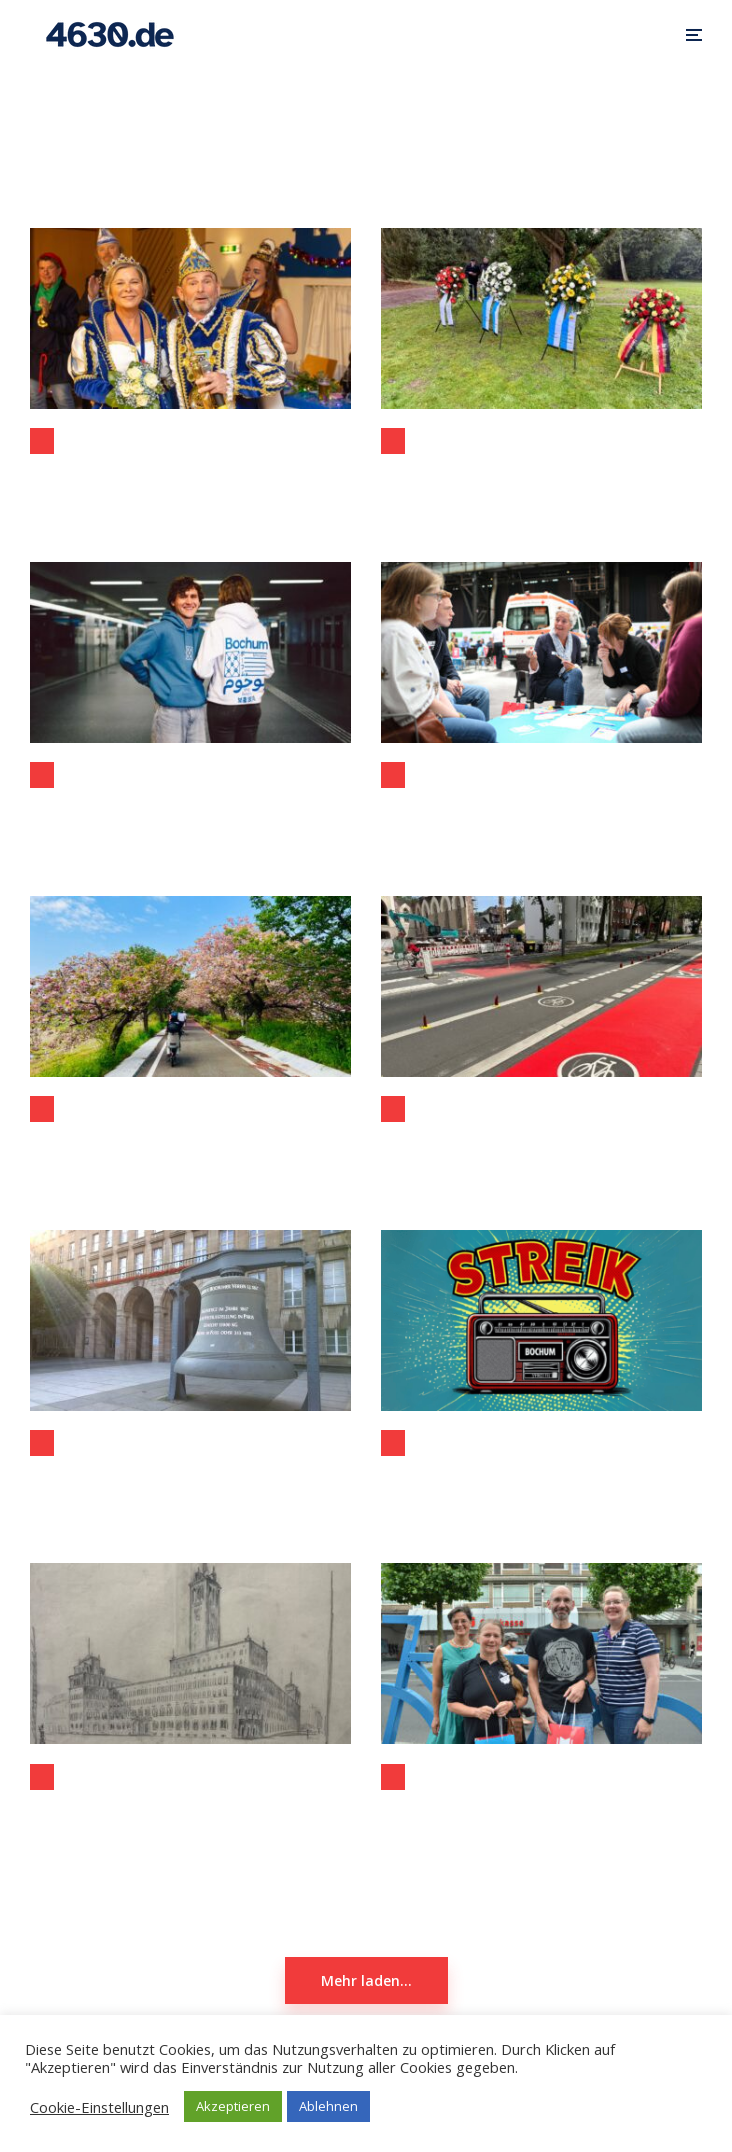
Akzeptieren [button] (233, 2106)
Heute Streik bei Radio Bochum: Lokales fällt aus (541, 1488)
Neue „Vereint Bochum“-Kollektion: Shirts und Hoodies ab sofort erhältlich (190, 820)
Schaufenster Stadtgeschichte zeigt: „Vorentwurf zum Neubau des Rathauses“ (190, 1822)
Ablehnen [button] (328, 2106)
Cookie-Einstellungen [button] (99, 2107)
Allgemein (42, 441)
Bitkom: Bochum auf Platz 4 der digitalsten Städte (190, 1488)
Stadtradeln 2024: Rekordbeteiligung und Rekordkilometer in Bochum (541, 1822)
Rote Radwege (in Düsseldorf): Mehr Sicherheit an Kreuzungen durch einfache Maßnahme (541, 1154)
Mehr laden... (366, 1980)
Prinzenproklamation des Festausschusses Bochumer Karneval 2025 (190, 486)
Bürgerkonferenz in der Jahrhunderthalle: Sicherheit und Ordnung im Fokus (541, 820)
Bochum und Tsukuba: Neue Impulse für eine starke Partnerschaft (190, 1154)
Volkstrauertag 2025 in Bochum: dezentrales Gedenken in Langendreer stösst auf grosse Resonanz (541, 486)
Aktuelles (393, 1443)
